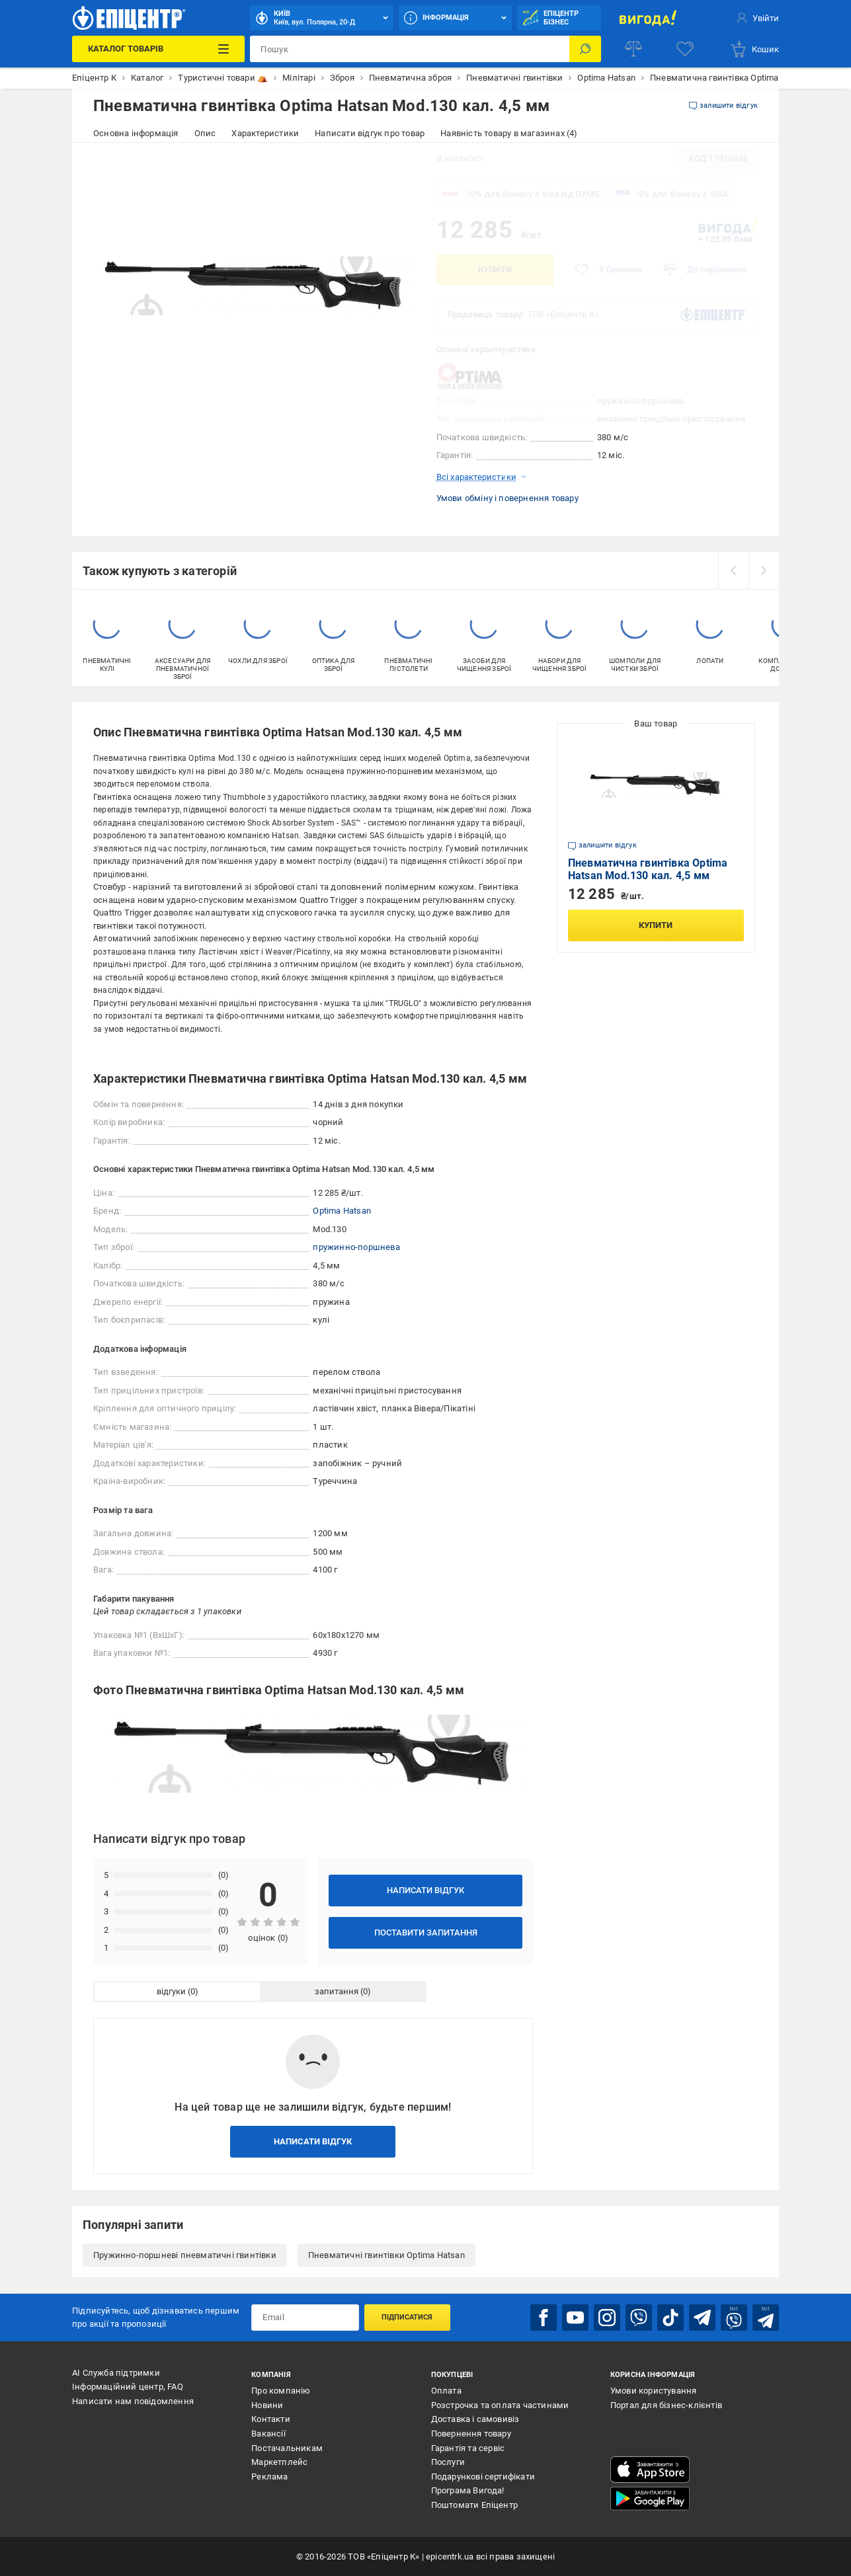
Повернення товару (471, 2434)
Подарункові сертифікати (483, 2476)
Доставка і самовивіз (475, 2419)
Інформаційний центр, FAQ (127, 2387)
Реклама (269, 2476)
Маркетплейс (279, 2462)
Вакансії (268, 2434)
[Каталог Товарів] (158, 49)
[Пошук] (585, 49)
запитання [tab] (336, 1991)
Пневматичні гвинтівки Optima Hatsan (386, 2255)
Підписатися (407, 2317)
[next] (764, 570)
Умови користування (653, 2391)
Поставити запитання (425, 1932)
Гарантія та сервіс (468, 2448)
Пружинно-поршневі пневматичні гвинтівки (184, 2255)
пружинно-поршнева (356, 1247)
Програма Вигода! (468, 2490)
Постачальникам (287, 2448)
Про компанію (280, 2391)
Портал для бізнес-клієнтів (666, 2405)
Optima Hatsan (342, 1211)
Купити (495, 269)
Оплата (446, 2391)
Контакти (270, 2419)
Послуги (448, 2462)
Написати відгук (425, 1890)
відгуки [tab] (171, 1991)
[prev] (733, 570)
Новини (267, 2405)
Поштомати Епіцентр (474, 2505)
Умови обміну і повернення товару (507, 498)
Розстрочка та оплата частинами (500, 2405)
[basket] (754, 49)
